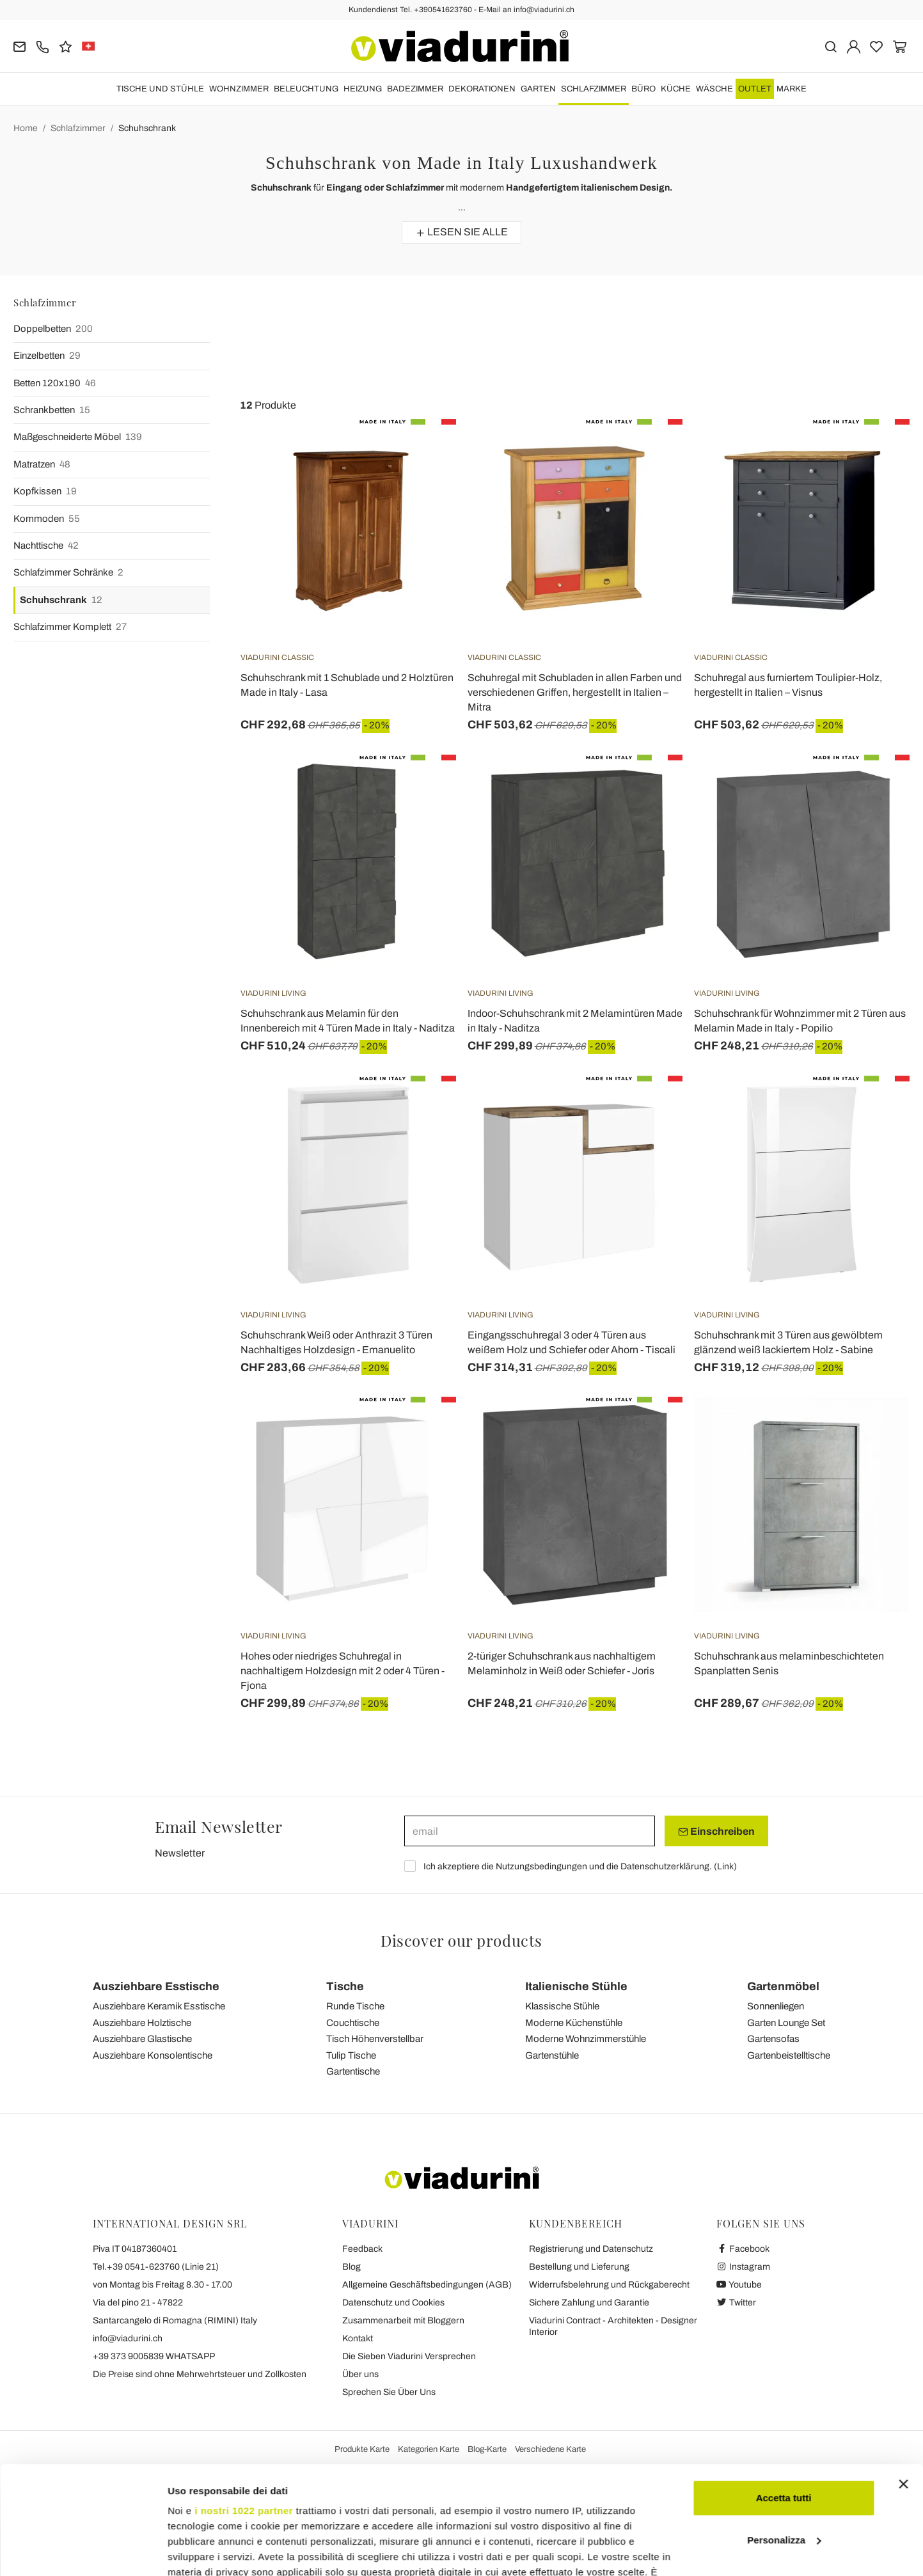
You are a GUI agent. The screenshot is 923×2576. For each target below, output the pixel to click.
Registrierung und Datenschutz (591, 2249)
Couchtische (352, 2023)
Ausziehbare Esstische (156, 1986)
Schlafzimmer (593, 88)
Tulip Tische (351, 2055)
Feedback (362, 2249)
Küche (676, 88)
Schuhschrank (147, 128)
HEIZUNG (362, 88)
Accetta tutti (784, 2396)
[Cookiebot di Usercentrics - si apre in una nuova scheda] (83, 2551)
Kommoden (46, 519)
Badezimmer (415, 88)
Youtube (739, 2284)
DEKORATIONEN (482, 88)
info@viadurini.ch (127, 2338)
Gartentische (353, 2071)
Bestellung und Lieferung (579, 2267)
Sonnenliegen (775, 2006)
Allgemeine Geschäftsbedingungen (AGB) (427, 2284)
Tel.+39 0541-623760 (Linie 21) (156, 2267)
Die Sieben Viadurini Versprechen (409, 2356)
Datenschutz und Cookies (393, 2302)
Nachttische (46, 546)
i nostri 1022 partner (243, 2409)
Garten (538, 88)
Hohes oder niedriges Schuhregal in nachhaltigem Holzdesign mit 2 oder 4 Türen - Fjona (343, 1671)
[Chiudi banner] (903, 2382)
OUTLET (754, 88)
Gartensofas (773, 2039)
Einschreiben (716, 1831)
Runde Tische (355, 2006)
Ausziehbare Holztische (142, 2023)
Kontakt (357, 2338)
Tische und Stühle (160, 88)
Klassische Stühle (562, 2006)
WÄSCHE (714, 88)
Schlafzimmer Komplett (70, 627)
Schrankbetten (51, 410)
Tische (345, 1986)
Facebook (743, 2249)
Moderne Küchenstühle (573, 2023)
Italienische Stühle (576, 1986)
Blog (351, 2267)
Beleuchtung (306, 88)
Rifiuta (784, 2480)
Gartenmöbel (783, 1986)
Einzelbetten (47, 356)
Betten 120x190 (54, 383)
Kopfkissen (45, 491)
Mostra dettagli (202, 2550)
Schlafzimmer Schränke (68, 572)
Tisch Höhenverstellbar (374, 2039)
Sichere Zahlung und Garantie (589, 2302)
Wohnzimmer (239, 88)
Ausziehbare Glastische (142, 2039)
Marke (792, 88)
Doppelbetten (53, 329)
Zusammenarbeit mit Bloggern (403, 2320)
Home (25, 128)
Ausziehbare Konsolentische (152, 2055)
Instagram (743, 2267)
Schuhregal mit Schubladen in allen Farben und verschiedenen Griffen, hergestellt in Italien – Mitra (575, 692)
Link (725, 1866)
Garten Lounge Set (786, 2023)
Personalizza (784, 2438)
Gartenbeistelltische (788, 2055)
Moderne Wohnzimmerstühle (585, 2039)
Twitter (736, 2302)
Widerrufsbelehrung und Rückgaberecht (609, 2284)
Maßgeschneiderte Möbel (77, 437)
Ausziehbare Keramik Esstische (159, 2006)
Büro (643, 88)
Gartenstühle (552, 2055)
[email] (529, 1831)
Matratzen (41, 464)
